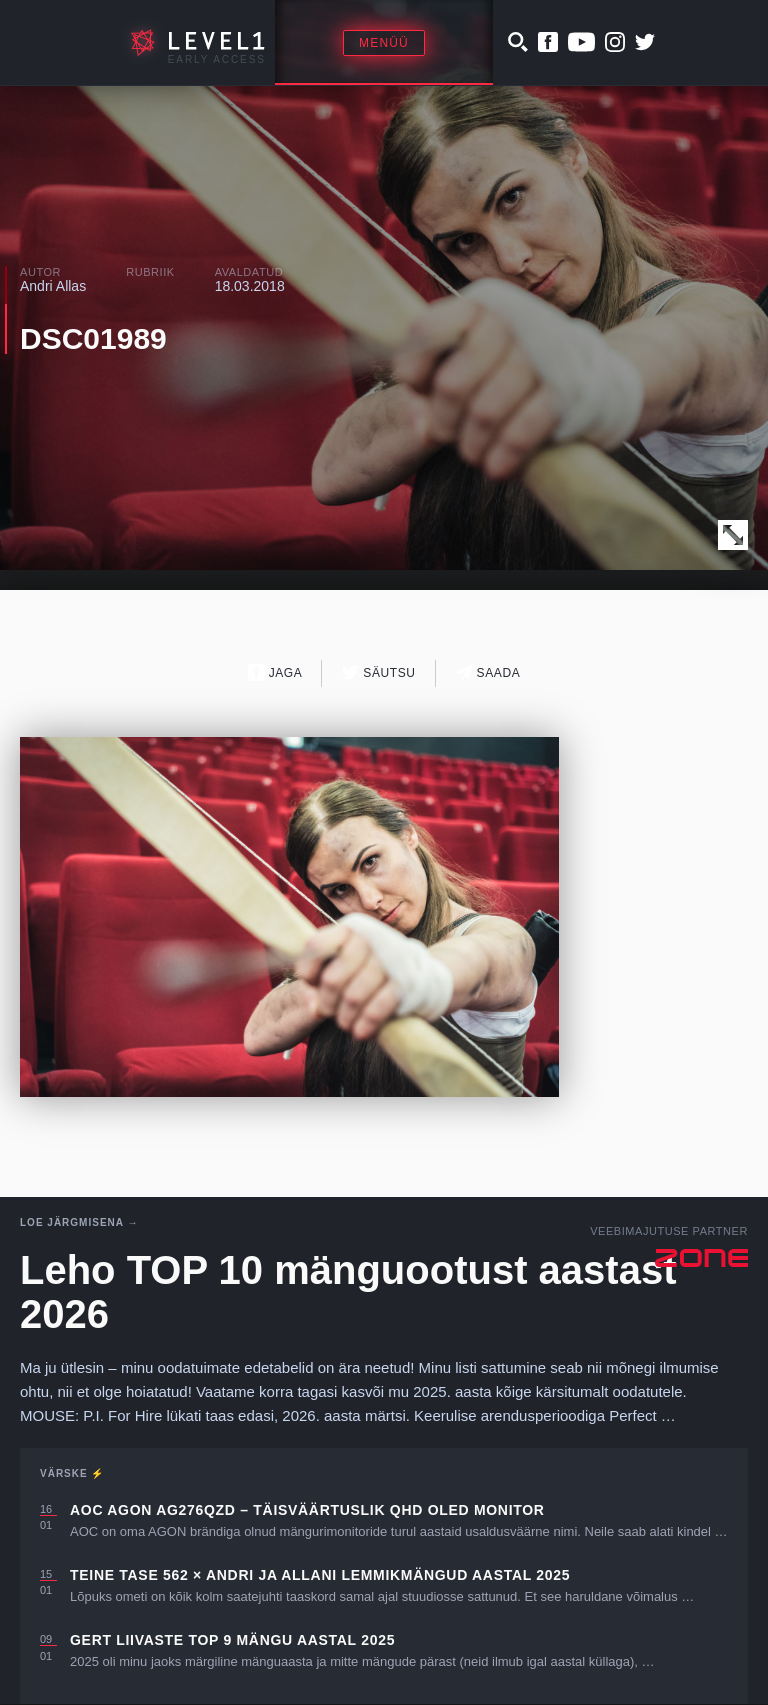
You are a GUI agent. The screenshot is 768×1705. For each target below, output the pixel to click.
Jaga (275, 672)
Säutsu (378, 672)
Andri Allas (53, 286)
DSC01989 (93, 338)
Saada (488, 672)
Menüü (384, 43)
